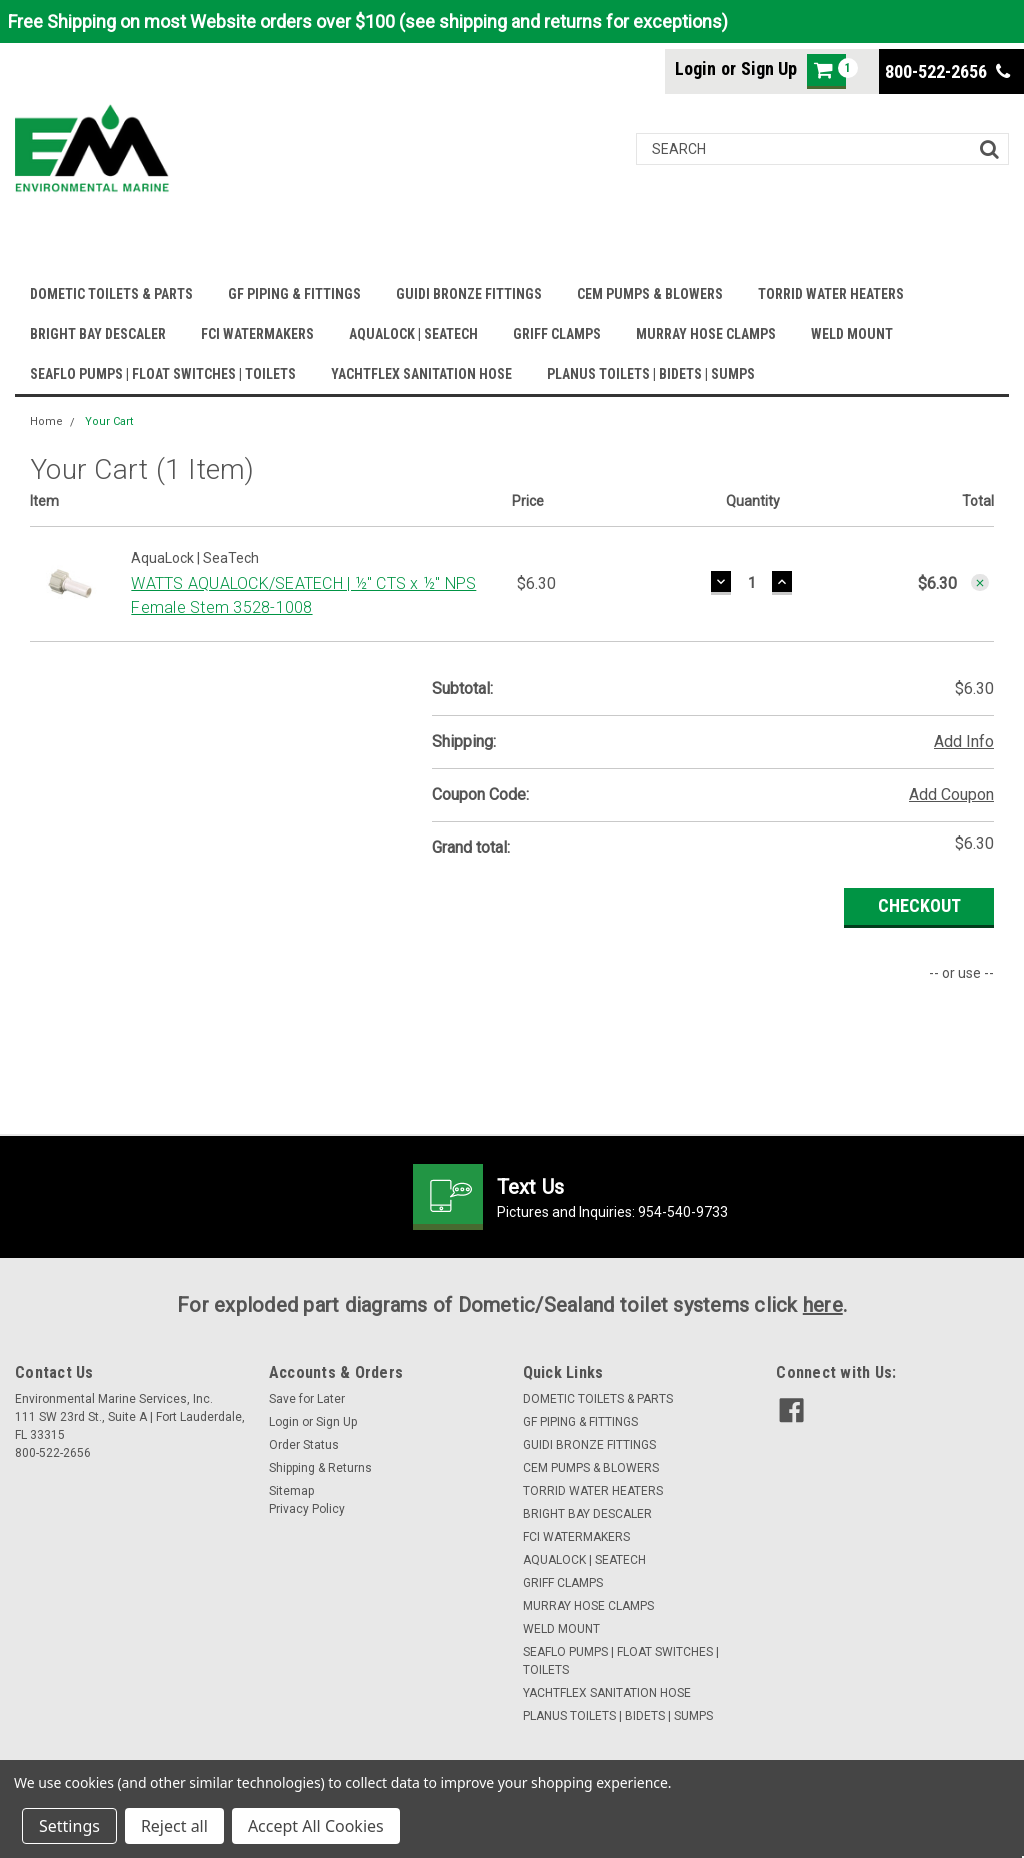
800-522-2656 (947, 71)
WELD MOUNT (852, 334)
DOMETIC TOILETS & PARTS (111, 294)
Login (695, 68)
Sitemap (291, 1491)
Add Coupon (951, 794)
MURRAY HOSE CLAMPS (706, 334)
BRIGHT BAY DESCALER (98, 334)
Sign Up (769, 68)
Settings (69, 1826)
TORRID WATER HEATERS (831, 294)
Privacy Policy (307, 1509)
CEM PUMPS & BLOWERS (650, 294)
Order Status (304, 1445)
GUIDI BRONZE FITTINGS (469, 294)
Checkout (919, 905)
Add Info (964, 741)
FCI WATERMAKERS (257, 334)
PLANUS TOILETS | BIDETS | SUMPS (651, 374)
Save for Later (307, 1399)
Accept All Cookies (316, 1826)
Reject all (174, 1826)
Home (46, 421)
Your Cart (109, 421)
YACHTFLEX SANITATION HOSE (421, 374)
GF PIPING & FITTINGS (294, 294)
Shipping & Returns (320, 1468)
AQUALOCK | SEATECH (413, 334)
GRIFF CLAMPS (557, 334)
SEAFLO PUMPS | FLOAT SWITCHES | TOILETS (163, 374)
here (823, 1305)
